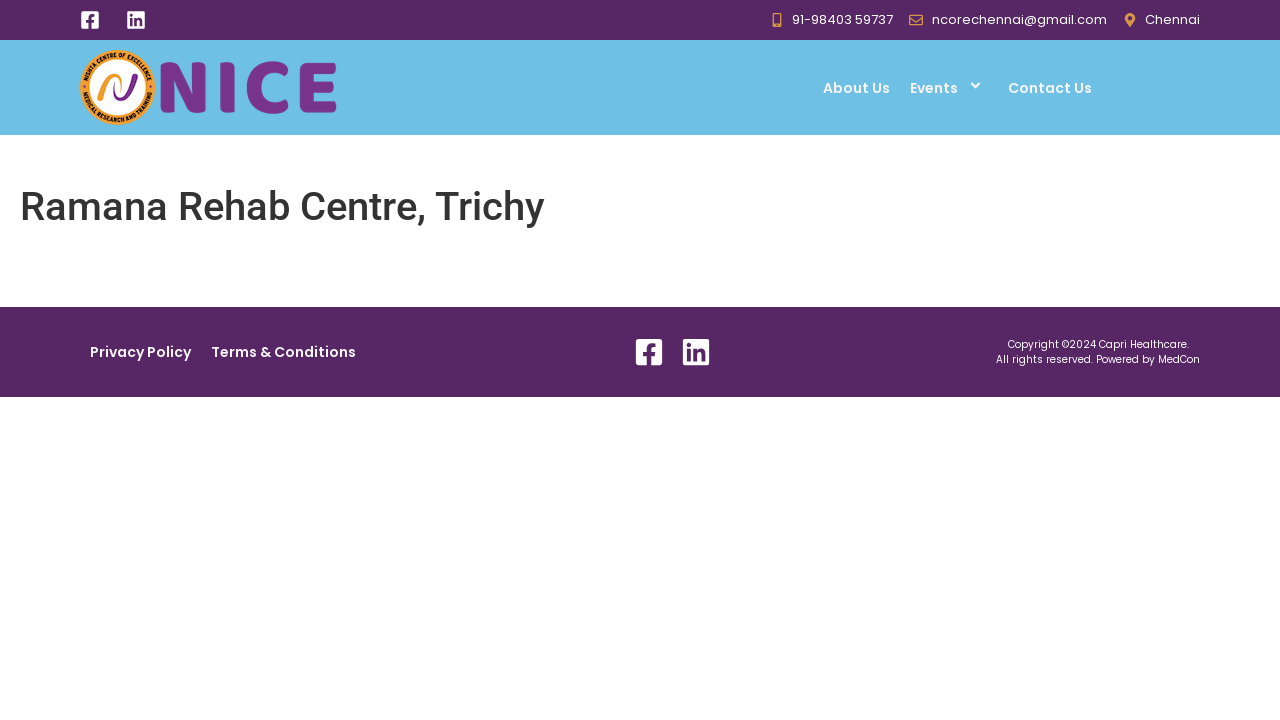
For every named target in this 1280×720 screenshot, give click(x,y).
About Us (856, 88)
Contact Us (1050, 88)
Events (949, 87)
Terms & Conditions (283, 352)
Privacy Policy (140, 352)
